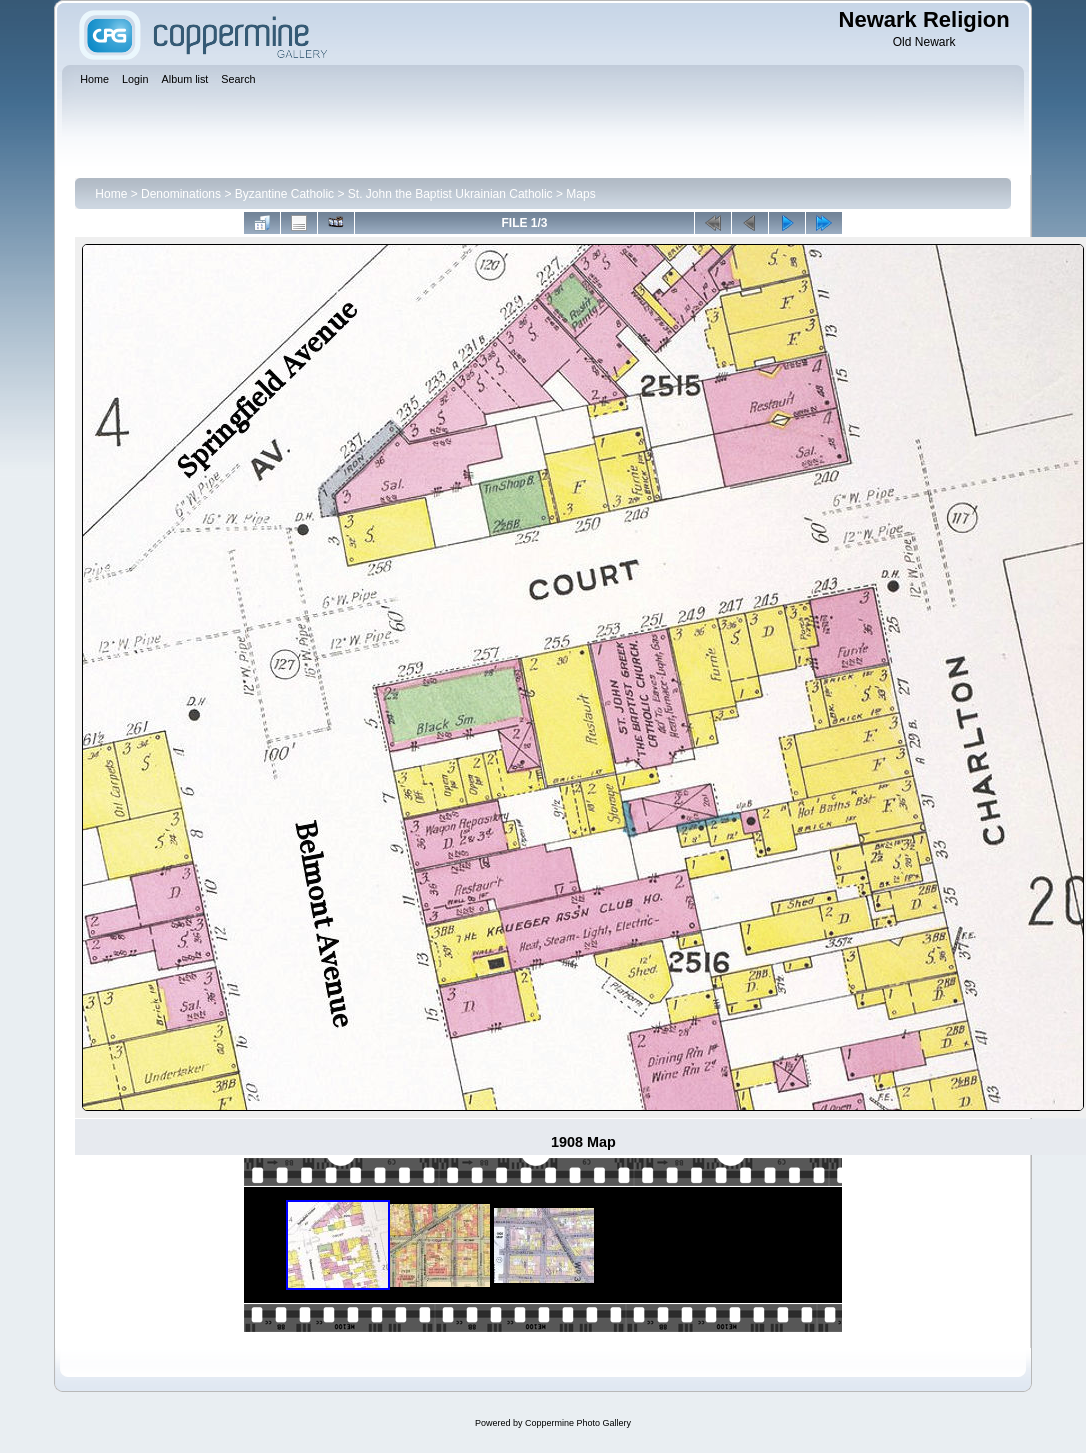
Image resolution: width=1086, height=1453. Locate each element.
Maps (580, 194)
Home (111, 194)
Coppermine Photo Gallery (578, 1423)
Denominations (181, 194)
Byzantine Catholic (284, 194)
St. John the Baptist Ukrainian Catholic (450, 194)
